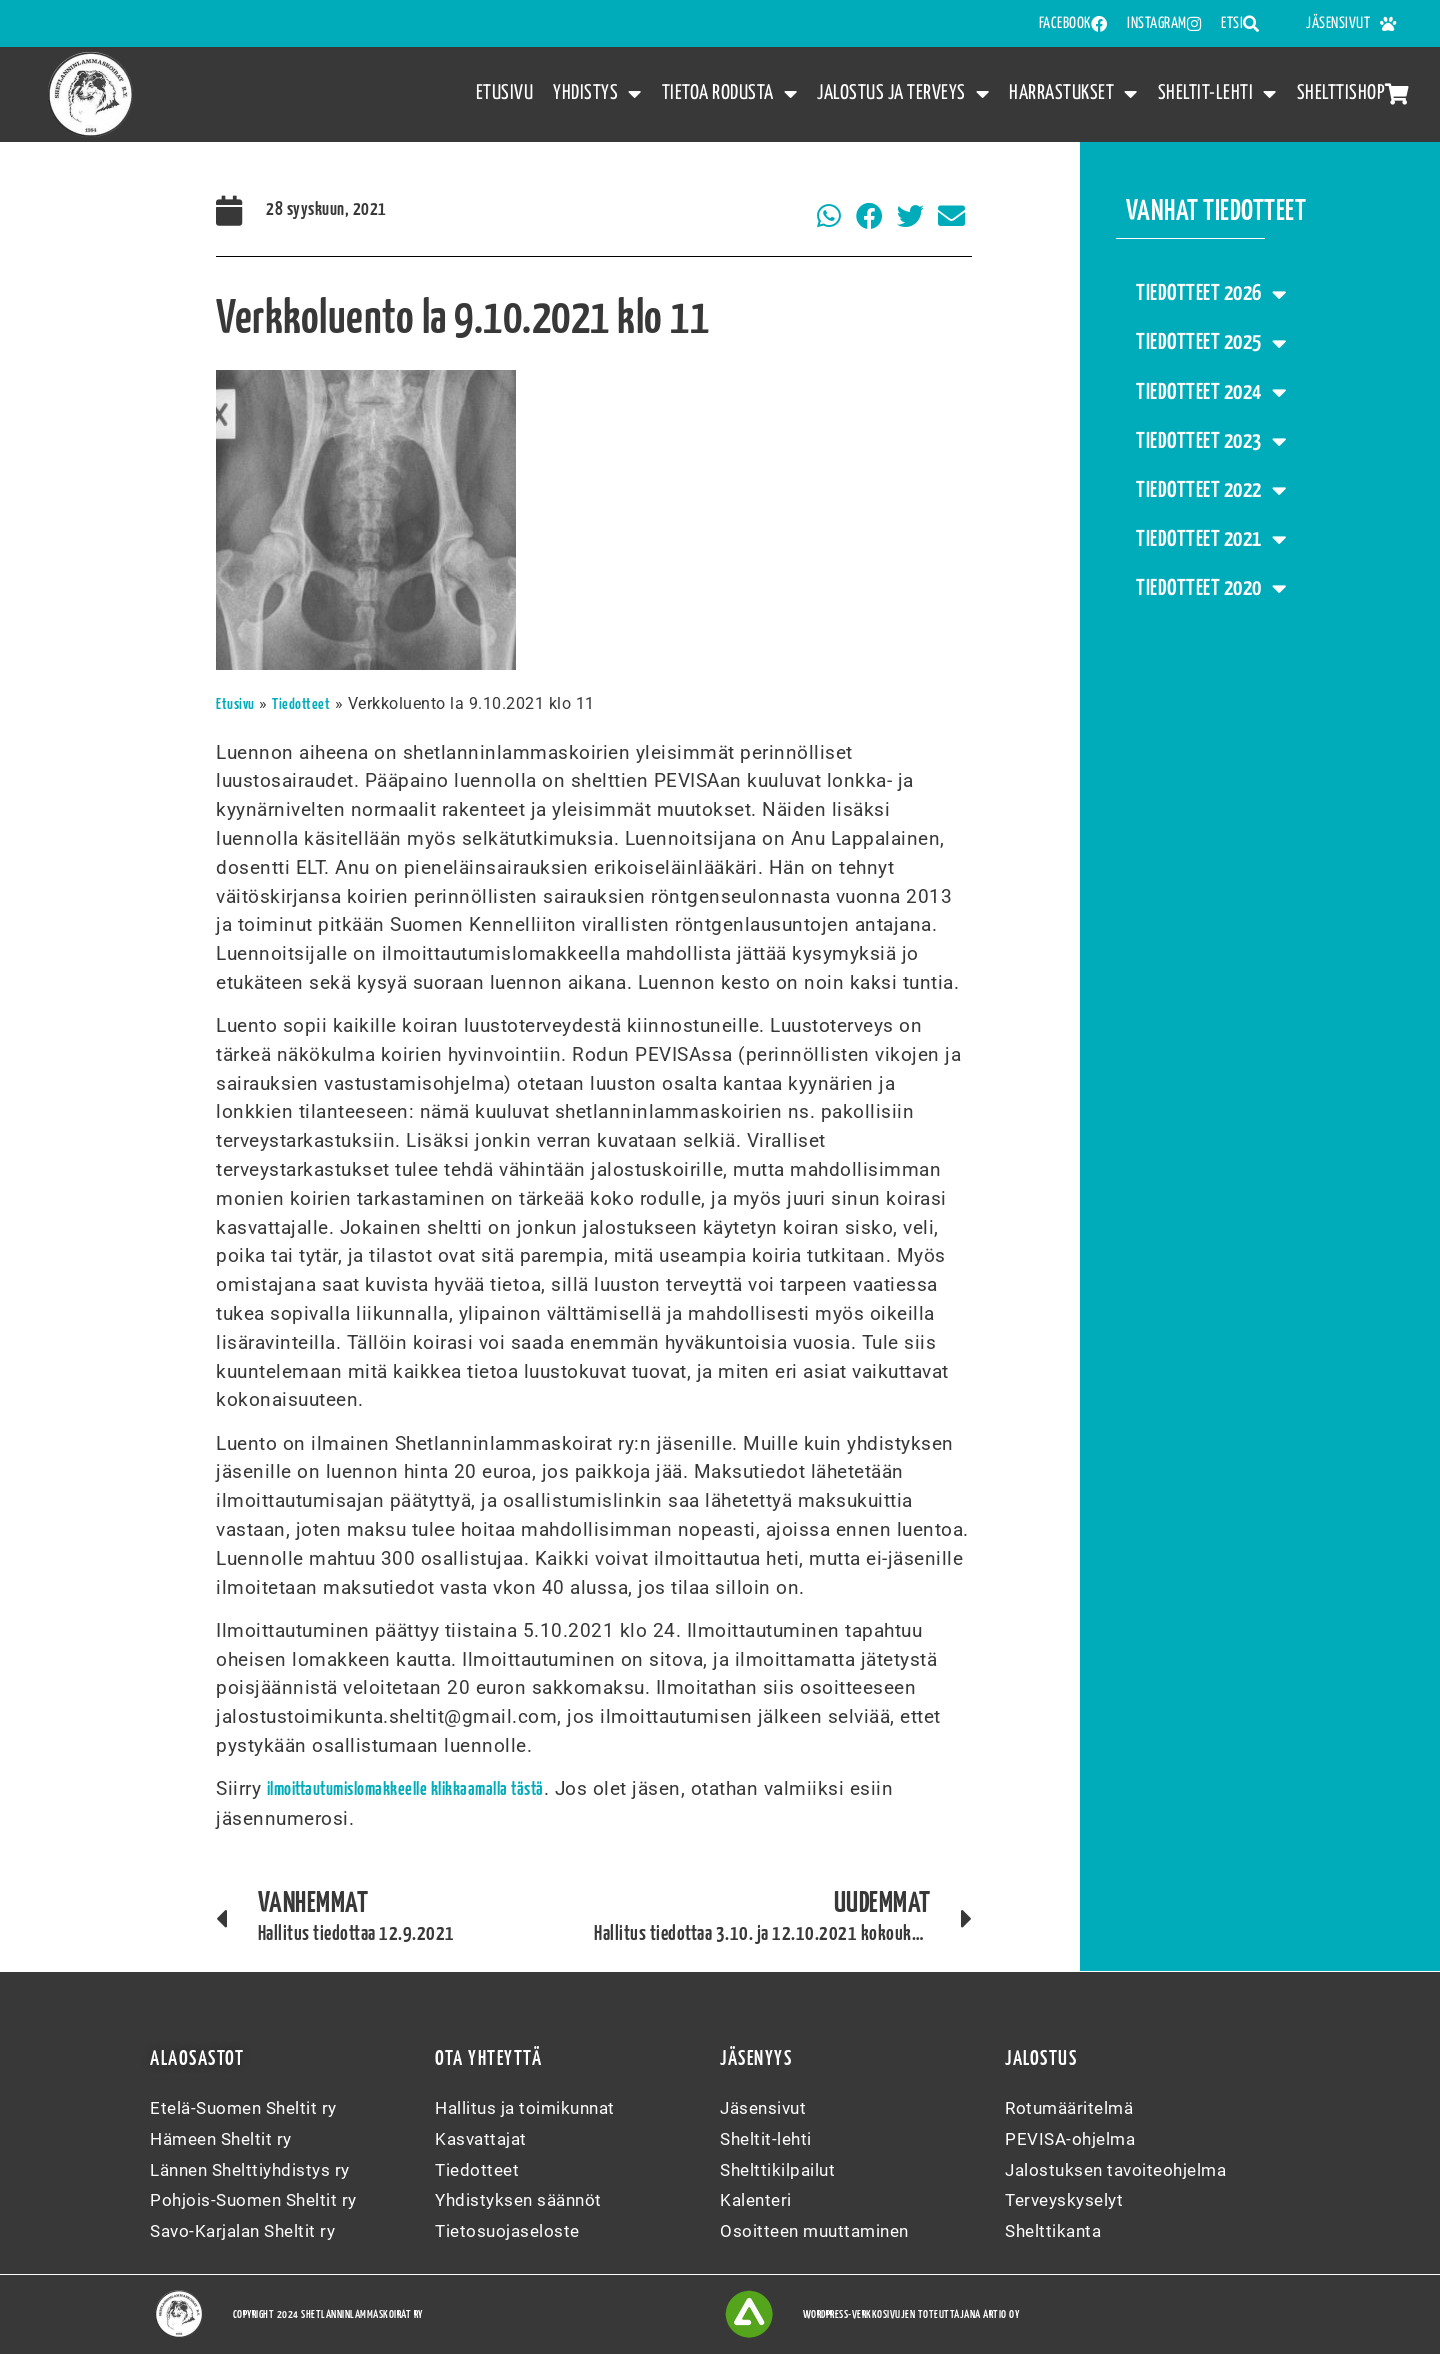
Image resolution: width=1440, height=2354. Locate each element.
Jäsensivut (1351, 24)
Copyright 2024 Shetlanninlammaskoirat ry (328, 2314)
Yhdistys (597, 94)
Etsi (1240, 24)
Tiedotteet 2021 (1211, 539)
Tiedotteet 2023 (1211, 441)
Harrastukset (1073, 94)
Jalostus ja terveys (903, 94)
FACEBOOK (1073, 24)
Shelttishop (1353, 93)
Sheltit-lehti (1217, 94)
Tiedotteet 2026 (1211, 294)
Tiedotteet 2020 (1211, 588)
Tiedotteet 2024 (1211, 392)
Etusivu (505, 93)
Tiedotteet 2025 (1211, 343)
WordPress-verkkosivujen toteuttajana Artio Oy (911, 2314)
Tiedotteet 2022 (1211, 490)
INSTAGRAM (1164, 24)
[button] (829, 216)
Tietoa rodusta (730, 94)
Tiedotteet (301, 704)
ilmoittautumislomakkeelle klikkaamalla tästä (405, 1790)
